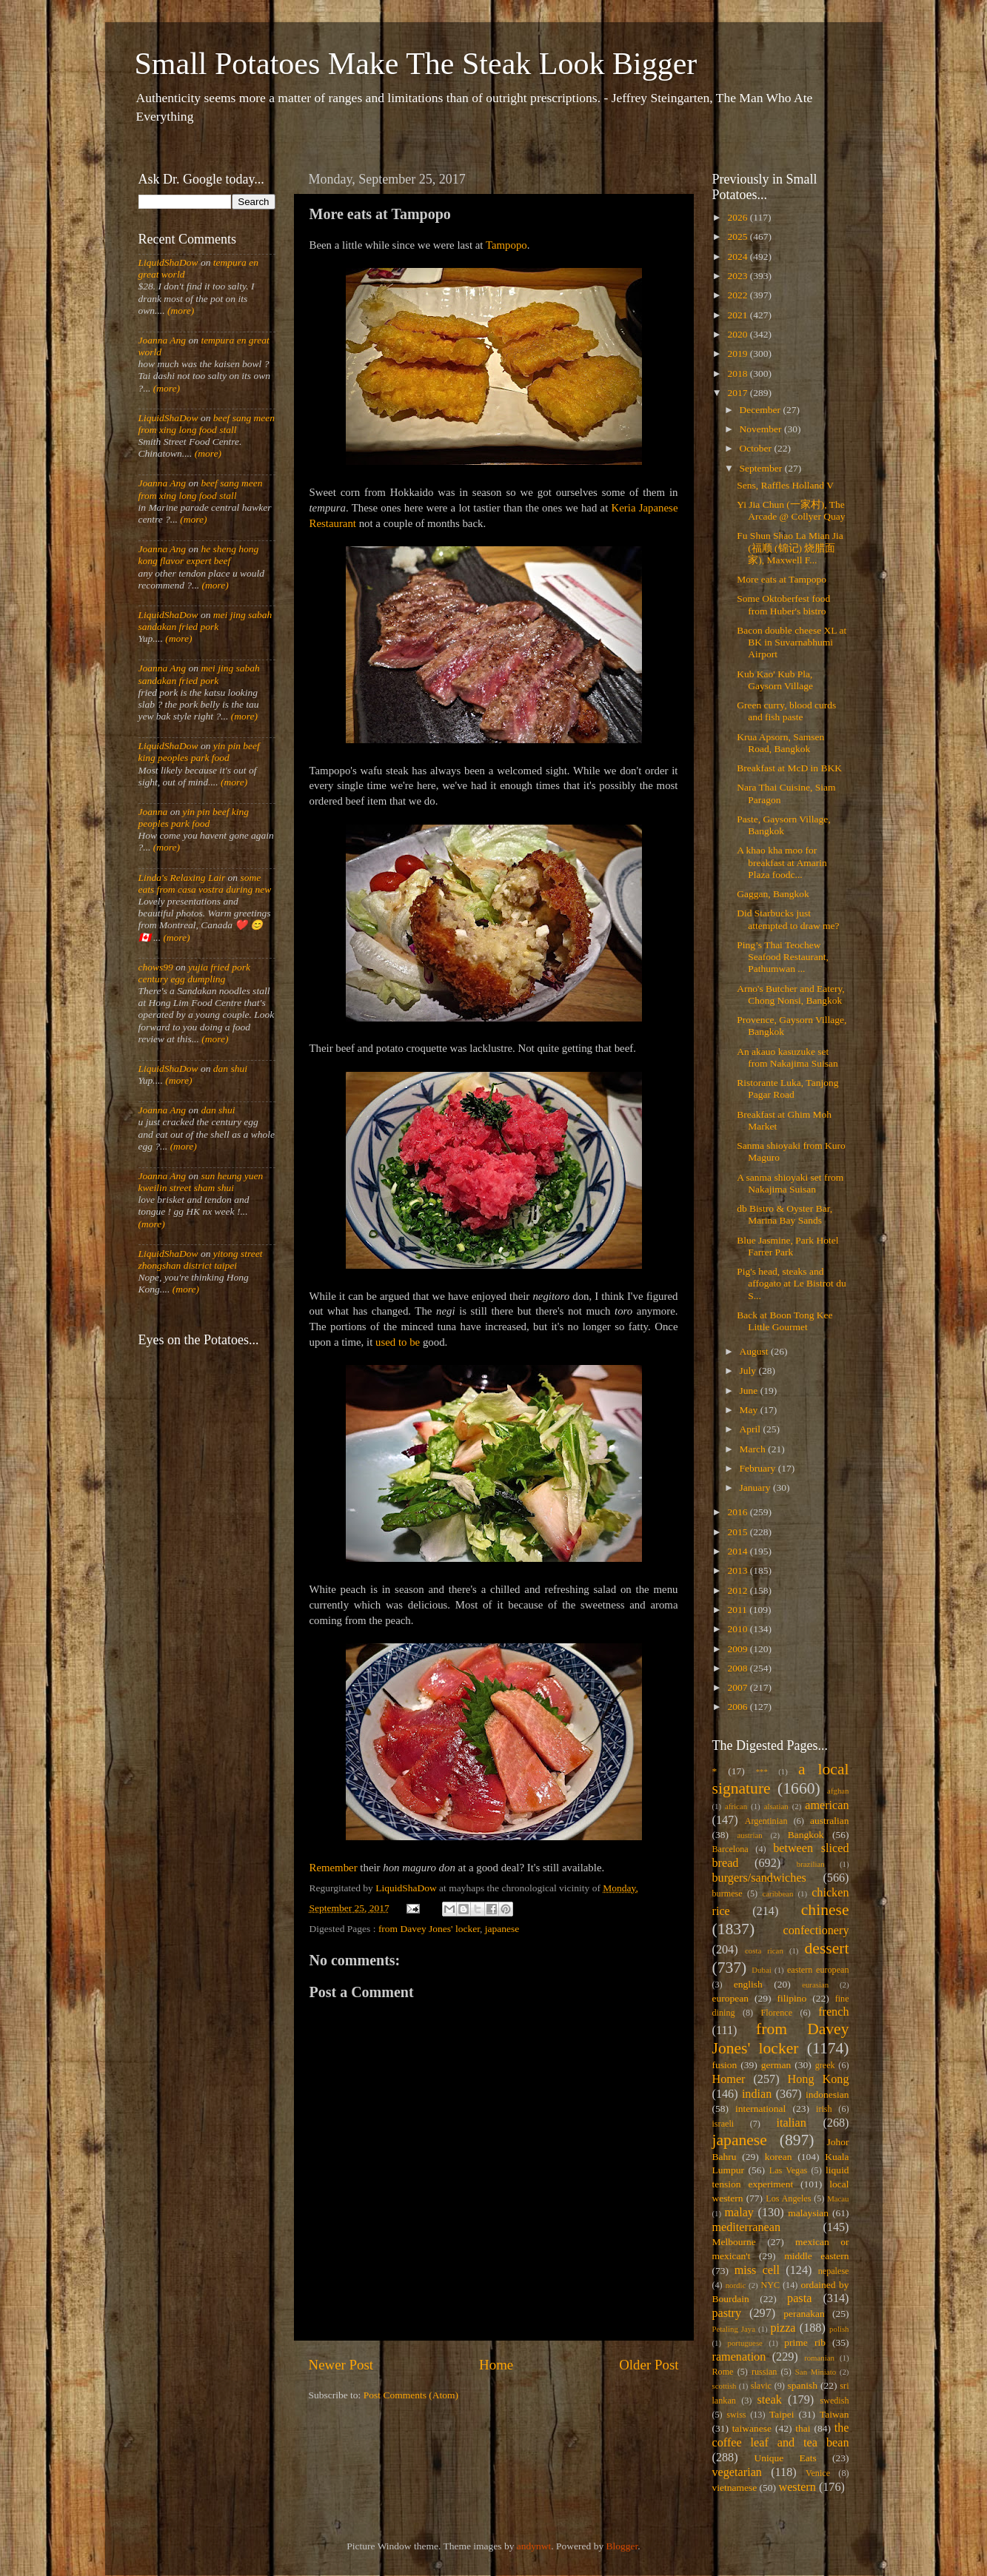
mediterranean (746, 2227)
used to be (399, 1342)
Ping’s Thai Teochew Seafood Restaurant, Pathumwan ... (783, 956)
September (762, 468)
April (751, 1429)
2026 (738, 217)
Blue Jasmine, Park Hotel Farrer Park (787, 1246)
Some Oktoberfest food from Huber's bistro (783, 604)
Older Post (648, 2364)
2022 (738, 295)
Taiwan (834, 2414)
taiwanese (752, 2428)
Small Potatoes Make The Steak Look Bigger (416, 64)
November (762, 429)
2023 (738, 275)
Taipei (781, 2414)
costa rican (764, 1950)
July (749, 1370)
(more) (180, 310)
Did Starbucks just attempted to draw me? (788, 919)
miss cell (757, 2270)
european (730, 1998)
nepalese (833, 2271)
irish (824, 2109)
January (756, 1487)
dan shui (230, 1068)
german (776, 2064)
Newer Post (341, 2364)
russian (764, 2372)
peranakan (803, 2313)
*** (762, 1771)
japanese (502, 1928)
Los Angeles (788, 2198)
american (827, 1805)
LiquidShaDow (168, 262)
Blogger (622, 2546)
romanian (819, 2357)
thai (802, 2428)
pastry (727, 2313)
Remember (334, 1868)
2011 (738, 1609)
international (760, 2108)
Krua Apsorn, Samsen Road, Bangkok (780, 742)
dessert (827, 1948)
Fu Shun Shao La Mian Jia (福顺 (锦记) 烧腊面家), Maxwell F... (790, 547)
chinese (825, 1910)
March (754, 1449)
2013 (738, 1570)
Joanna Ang (162, 340)
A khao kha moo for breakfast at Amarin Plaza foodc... (781, 862)
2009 (738, 1648)
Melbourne (734, 2241)
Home (496, 2364)
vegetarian (737, 2472)
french (833, 2012)
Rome (723, 2372)
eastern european (818, 1970)
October (757, 448)
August (755, 1351)
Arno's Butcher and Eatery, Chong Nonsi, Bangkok (791, 994)
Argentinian (766, 1821)
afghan (838, 1790)
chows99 (155, 967)
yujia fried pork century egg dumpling (194, 973)
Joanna (153, 811)
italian (791, 2123)
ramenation (739, 2357)
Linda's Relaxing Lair (182, 877)
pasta (799, 2298)
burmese (727, 1893)
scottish (724, 2385)
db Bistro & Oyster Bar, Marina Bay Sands (784, 1214)
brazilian (811, 1863)
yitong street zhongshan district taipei (200, 1259)
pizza (782, 2328)
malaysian (808, 2212)
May (750, 1409)
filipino (791, 1998)
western (796, 2487)
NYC (770, 2285)
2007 (738, 1687)
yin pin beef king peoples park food (199, 751)
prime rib (805, 2342)
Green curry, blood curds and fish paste (786, 711)
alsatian (776, 1806)
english (748, 1984)
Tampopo (506, 245)
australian (829, 1820)
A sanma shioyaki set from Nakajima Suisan (790, 1183)
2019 (738, 353)
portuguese (745, 2342)
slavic (761, 2386)
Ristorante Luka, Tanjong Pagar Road (787, 1088)
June (750, 1390)
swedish (834, 2400)
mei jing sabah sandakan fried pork (205, 620)
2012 (738, 1590)
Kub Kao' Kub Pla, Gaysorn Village (775, 679)
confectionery (816, 1930)
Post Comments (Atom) (411, 2395)
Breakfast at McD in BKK (789, 768)
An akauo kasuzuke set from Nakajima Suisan (787, 1057)
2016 (738, 1511)
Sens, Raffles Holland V (785, 485)
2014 (738, 1551)
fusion (724, 2064)
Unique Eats (786, 2457)
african (736, 1806)
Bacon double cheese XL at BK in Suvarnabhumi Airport (791, 642)
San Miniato (815, 2371)
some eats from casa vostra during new (205, 883)
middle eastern (816, 2255)
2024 (738, 256)
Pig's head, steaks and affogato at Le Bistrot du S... (791, 1283)
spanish (802, 2385)
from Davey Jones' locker (429, 1928)
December (761, 409)
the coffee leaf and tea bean (780, 2435)
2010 (738, 1628)
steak (769, 2399)
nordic (736, 2285)
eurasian (815, 1984)
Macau (838, 2198)
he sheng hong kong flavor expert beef (198, 554)
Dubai (761, 1969)
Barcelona (730, 1849)
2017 (738, 392)
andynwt (534, 2546)
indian (757, 2094)
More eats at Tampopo (781, 579)
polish (839, 2328)
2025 (738, 236)
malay (739, 2212)
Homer (729, 2079)
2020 (738, 334)
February (759, 1468)
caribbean (778, 1893)
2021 (738, 315)
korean (778, 2156)
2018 (738, 373)
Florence (776, 2013)
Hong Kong (818, 2079)
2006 (738, 1706)
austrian (749, 1835)
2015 (738, 1531)
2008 (738, 1668)
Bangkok (806, 1834)
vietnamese (734, 2487)
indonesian (827, 2094)
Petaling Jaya (733, 2328)
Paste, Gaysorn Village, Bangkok (783, 825)
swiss (736, 2414)
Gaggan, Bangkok (773, 893)
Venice (818, 2473)
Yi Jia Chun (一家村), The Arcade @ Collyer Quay (791, 510)
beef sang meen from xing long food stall (206, 423)
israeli (723, 2124)
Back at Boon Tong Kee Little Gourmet (784, 1320)
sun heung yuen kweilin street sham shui (201, 1181)
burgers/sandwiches (759, 1878)
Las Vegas (788, 2170)
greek (825, 2065)
